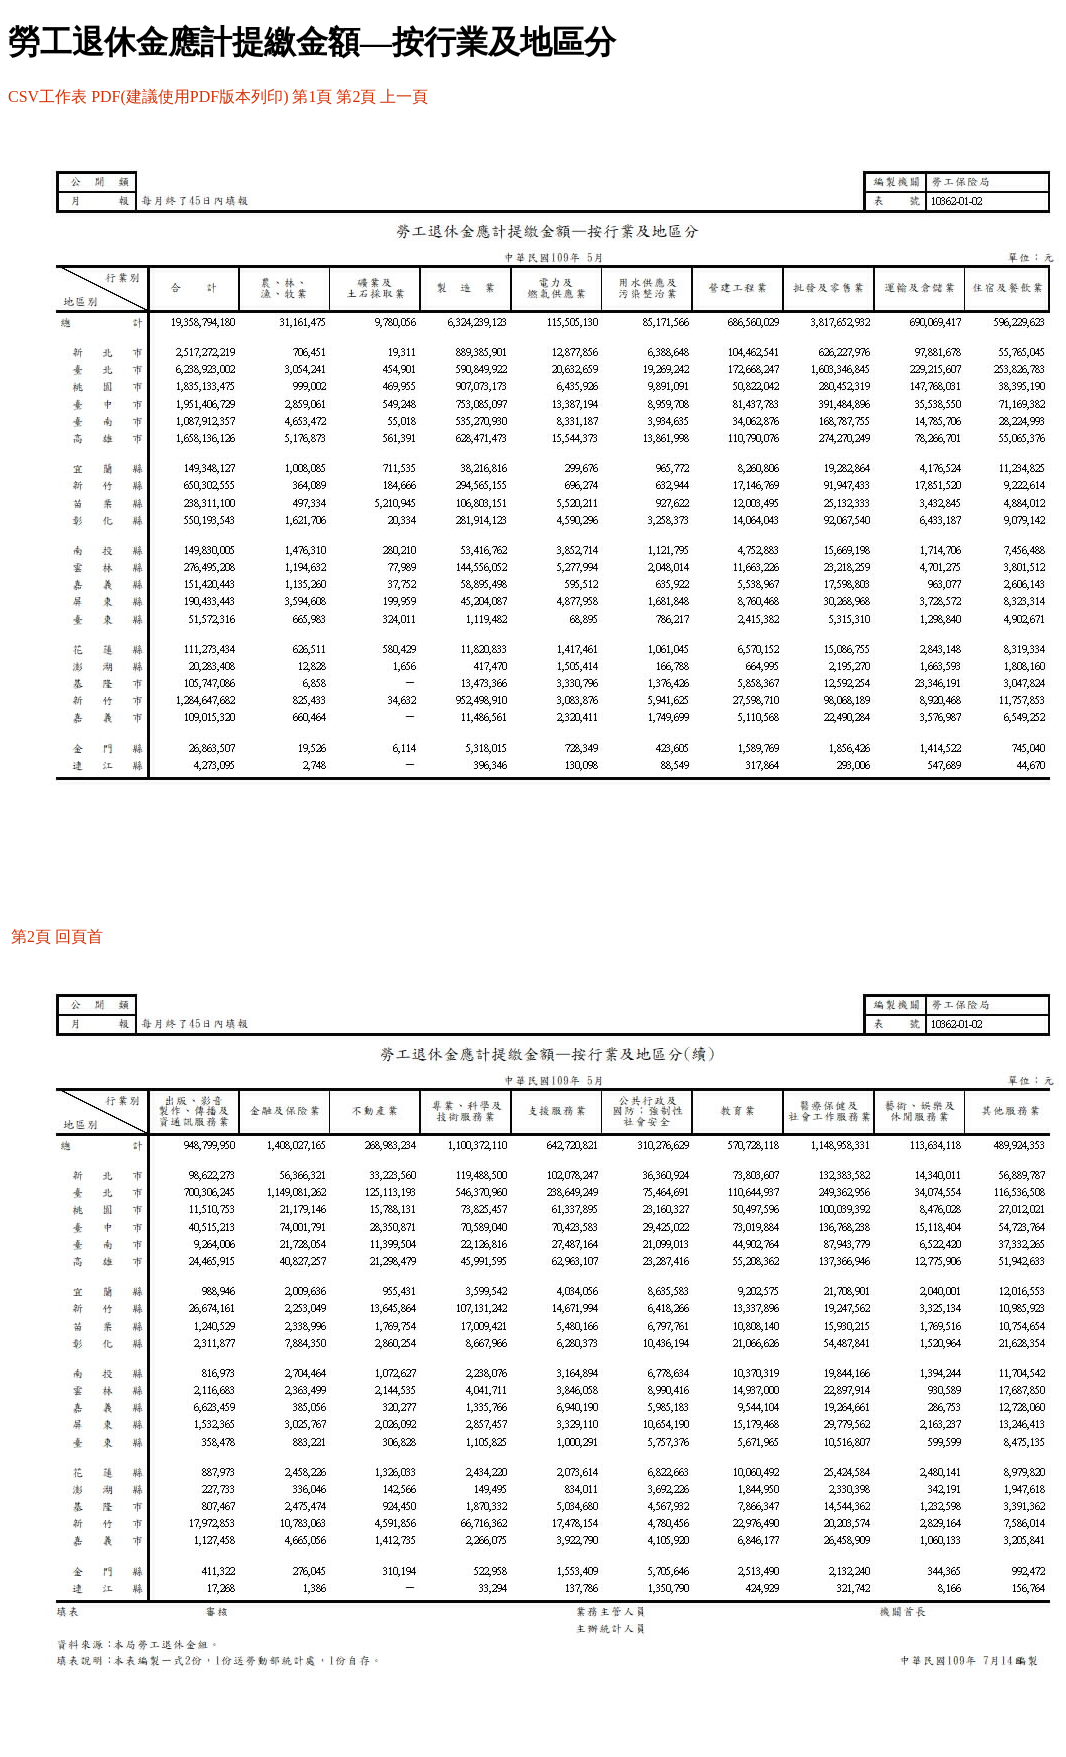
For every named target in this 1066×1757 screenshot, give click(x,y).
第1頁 (312, 96)
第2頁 (356, 96)
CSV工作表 (47, 96)
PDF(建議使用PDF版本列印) (189, 96)
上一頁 (404, 96)
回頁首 (79, 936)
